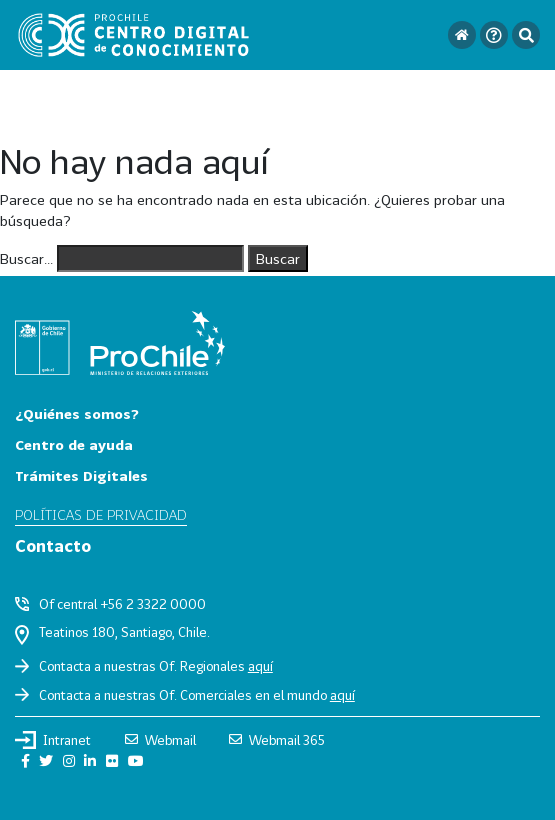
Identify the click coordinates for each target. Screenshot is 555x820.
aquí (260, 666)
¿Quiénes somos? (77, 413)
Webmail (160, 740)
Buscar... (26, 258)
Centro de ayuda (74, 444)
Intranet (53, 740)
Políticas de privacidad (101, 514)
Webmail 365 (277, 740)
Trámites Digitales (81, 475)
